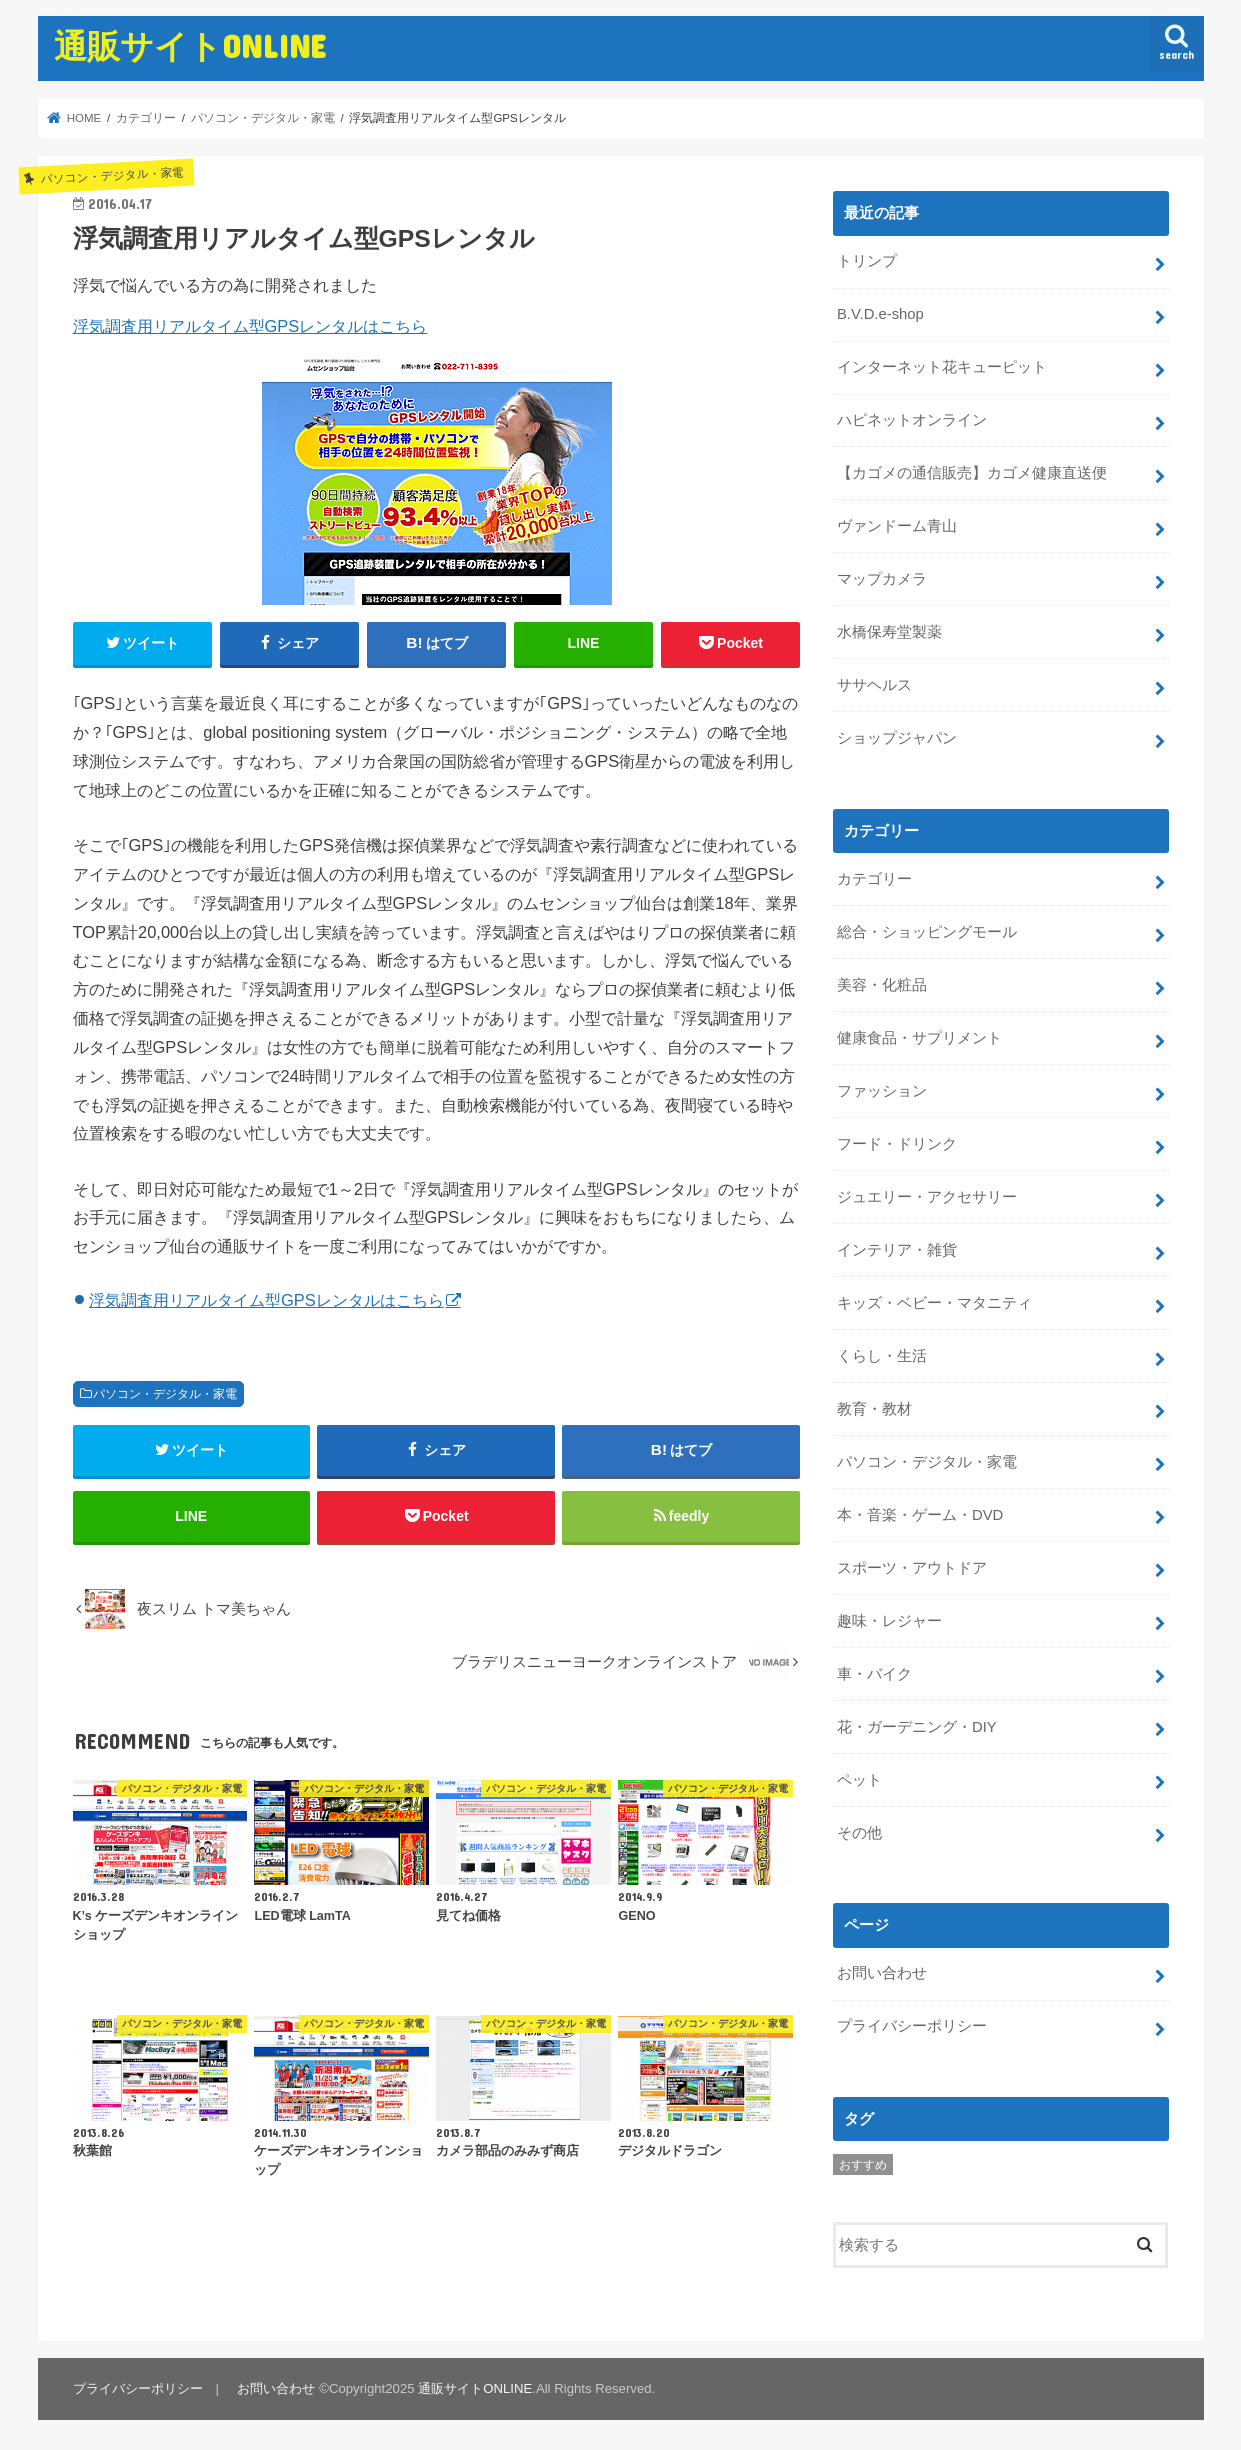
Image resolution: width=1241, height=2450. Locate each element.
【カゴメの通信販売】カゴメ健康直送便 (972, 473)
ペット (859, 1777)
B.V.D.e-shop (880, 314)
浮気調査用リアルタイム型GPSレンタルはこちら (250, 326)
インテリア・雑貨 (897, 1249)
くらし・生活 (882, 1354)
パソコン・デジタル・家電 (165, 1394)
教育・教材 (874, 1407)
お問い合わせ (882, 1971)
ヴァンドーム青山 (897, 526)
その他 (859, 1830)
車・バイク (874, 1672)
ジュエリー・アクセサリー (927, 1196)
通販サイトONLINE (190, 45)
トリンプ (867, 261)
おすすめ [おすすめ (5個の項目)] (863, 2162)
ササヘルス (874, 685)
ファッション (882, 1090)
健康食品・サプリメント (919, 1037)
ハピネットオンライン (912, 420)
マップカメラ (882, 579)
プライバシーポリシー (912, 2024)
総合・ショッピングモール (927, 931)
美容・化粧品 (882, 984)
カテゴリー (874, 878)
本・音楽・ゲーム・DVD (920, 1513)
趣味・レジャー (889, 1619)
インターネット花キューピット (942, 367)
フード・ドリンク (897, 1143)
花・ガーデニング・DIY (917, 1725)
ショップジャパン (897, 737)
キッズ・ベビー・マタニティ (934, 1301)
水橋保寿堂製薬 (889, 632)
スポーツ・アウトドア (912, 1566)
